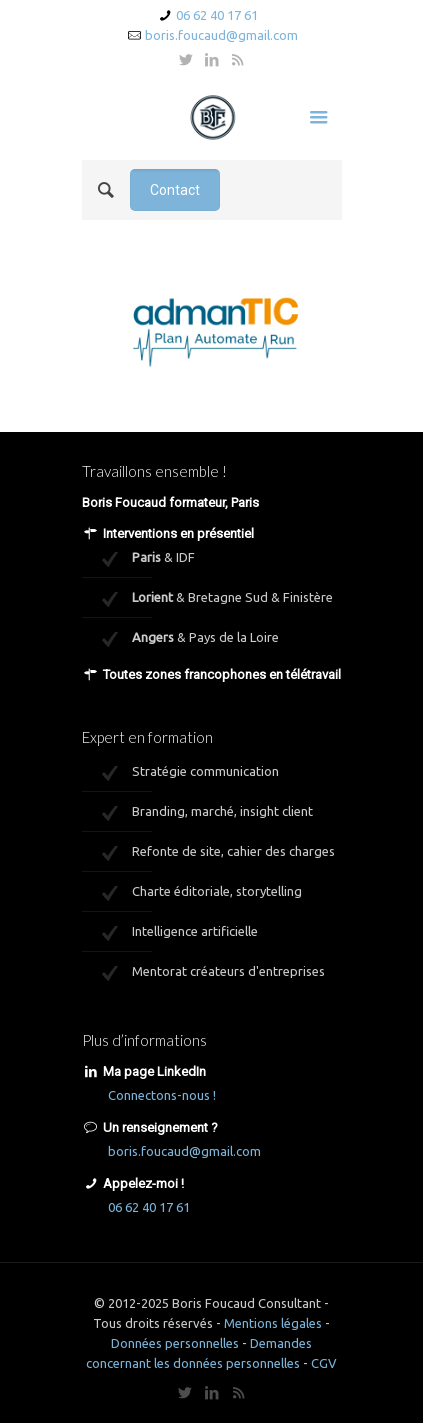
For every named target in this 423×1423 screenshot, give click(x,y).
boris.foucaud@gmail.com (221, 35)
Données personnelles (175, 1343)
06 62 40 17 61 (217, 15)
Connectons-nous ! (162, 1095)
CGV (324, 1363)
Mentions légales (273, 1323)
